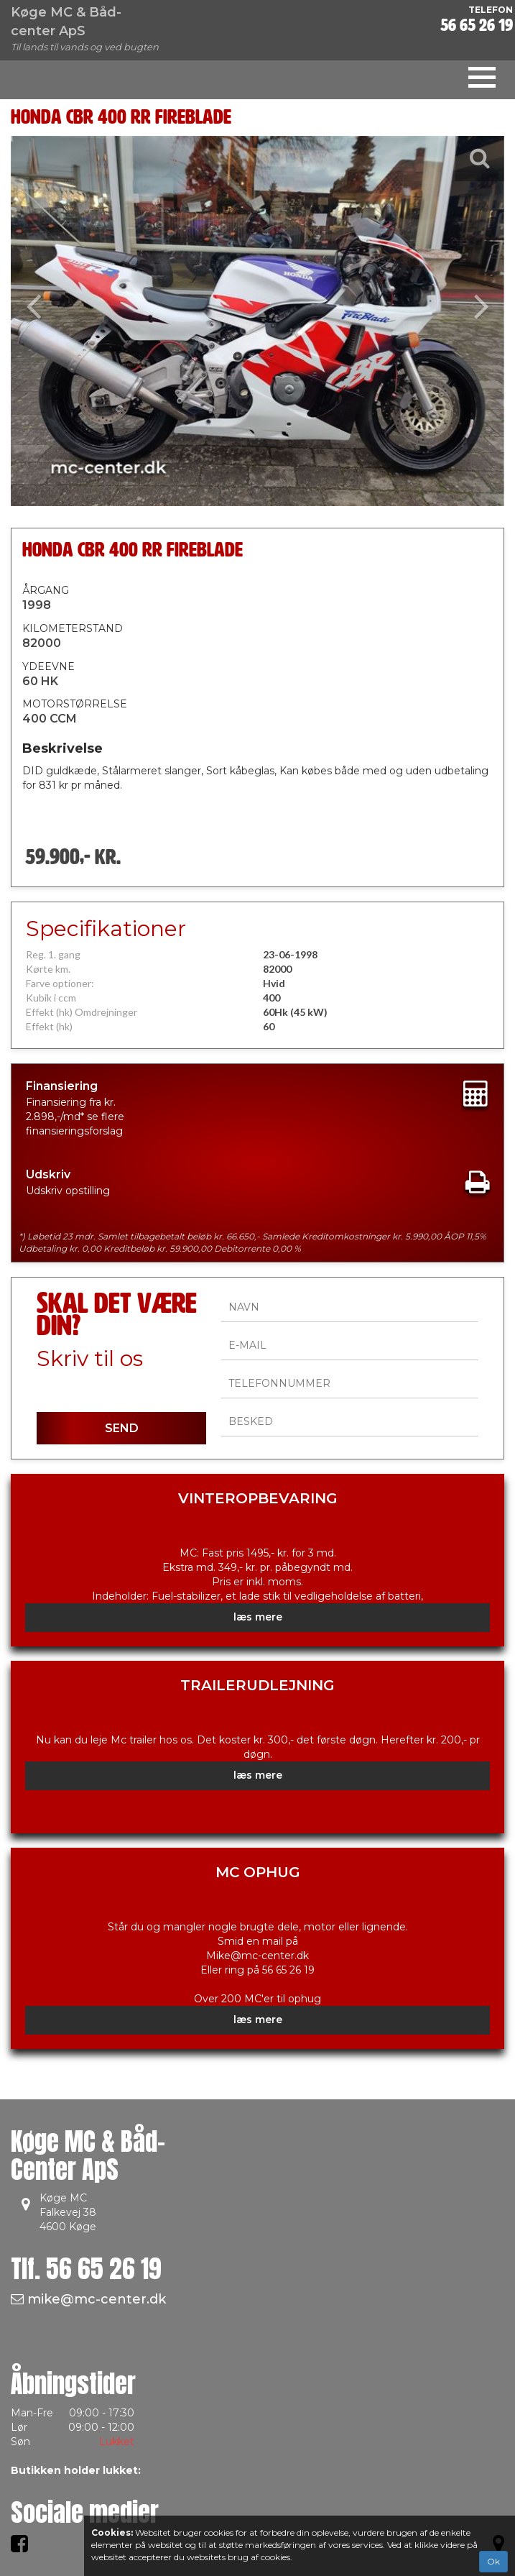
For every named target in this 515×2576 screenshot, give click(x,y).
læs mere (257, 1616)
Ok (493, 2561)
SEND (122, 1428)
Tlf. (86, 2269)
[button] (48, 321)
